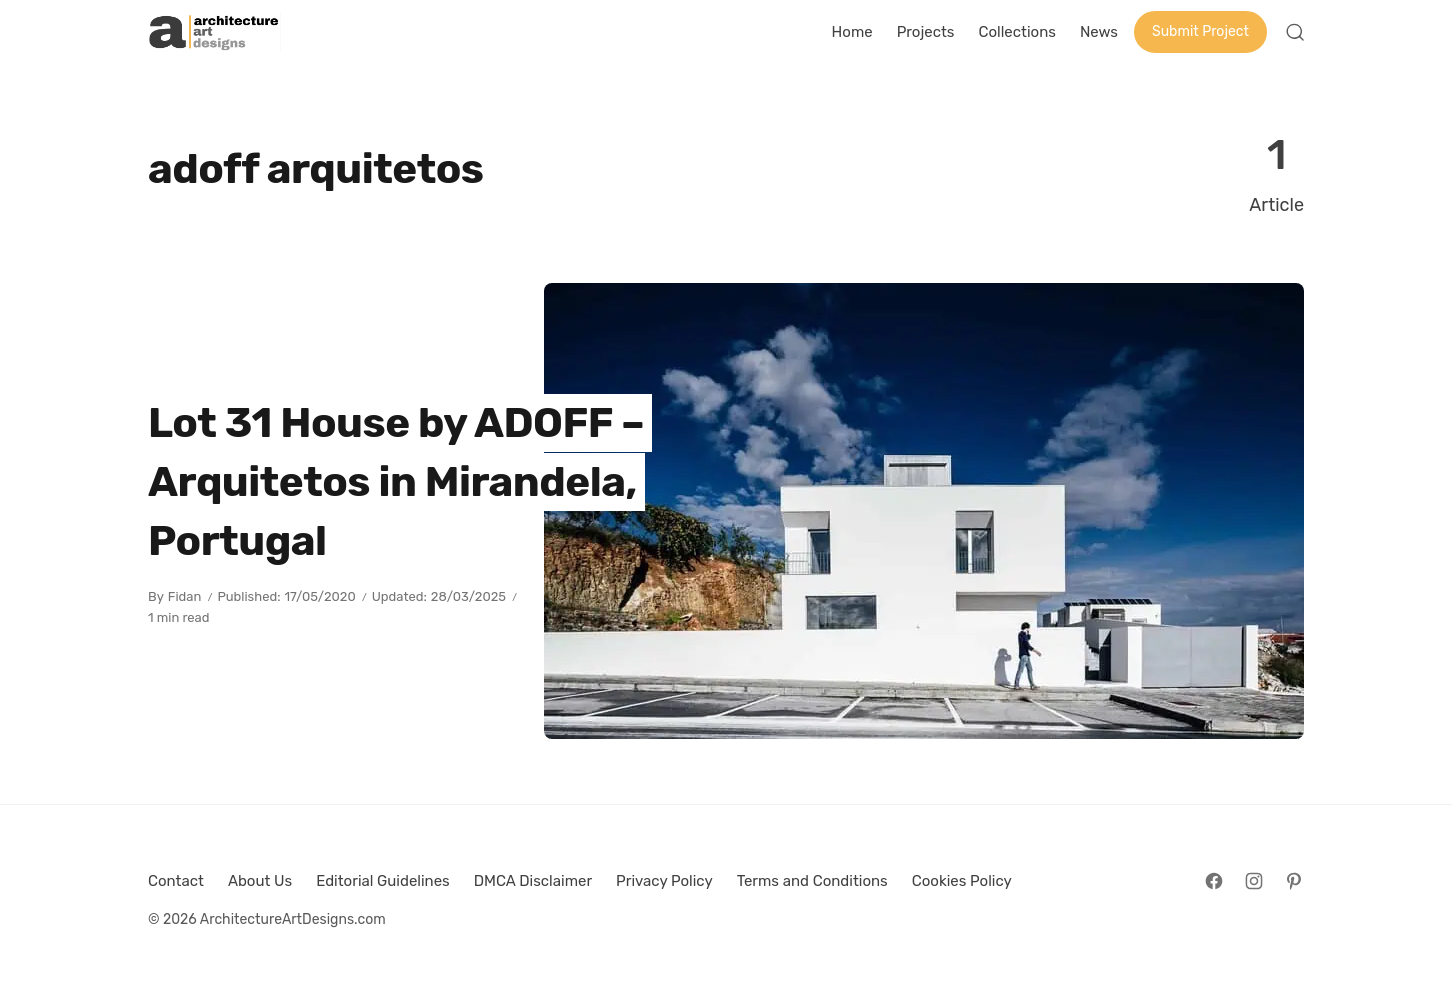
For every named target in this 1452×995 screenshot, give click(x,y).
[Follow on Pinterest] (1294, 881)
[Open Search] (1295, 32)
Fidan (185, 596)
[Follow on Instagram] (1254, 881)
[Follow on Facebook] (1214, 881)
